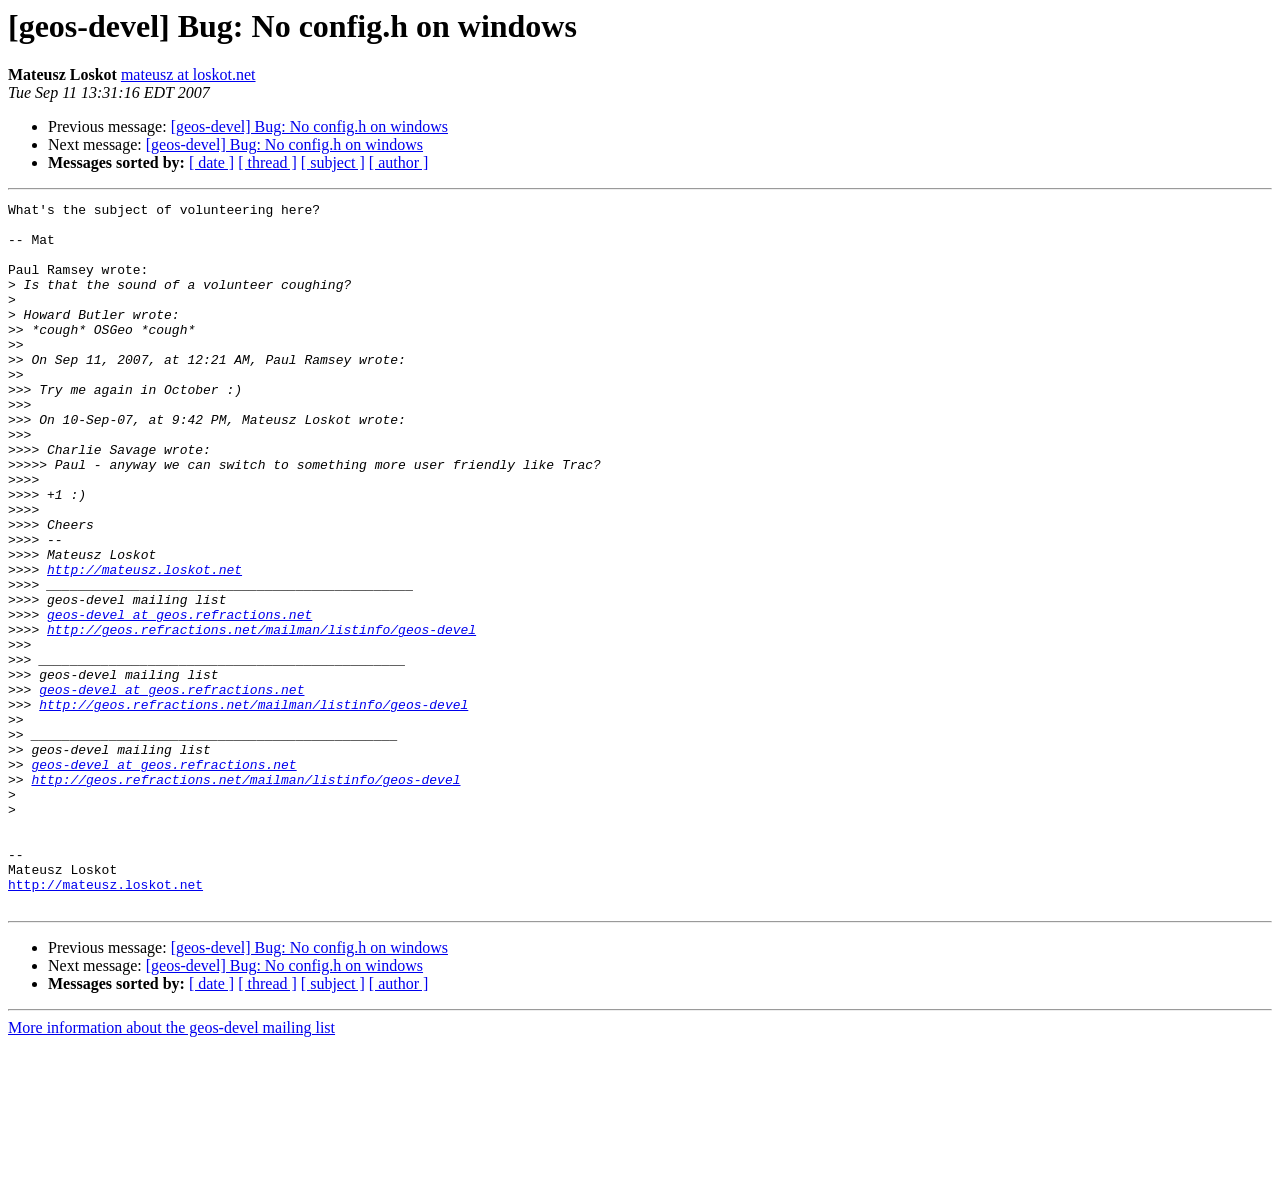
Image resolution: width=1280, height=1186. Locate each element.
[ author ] (399, 162)
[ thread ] (267, 162)
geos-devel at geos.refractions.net (179, 698)
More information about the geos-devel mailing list (171, 1168)
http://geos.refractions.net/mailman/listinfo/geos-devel (261, 716)
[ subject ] (333, 162)
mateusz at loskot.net (188, 74)
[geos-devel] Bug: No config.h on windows (309, 126)
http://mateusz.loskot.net (144, 644)
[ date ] (211, 162)
